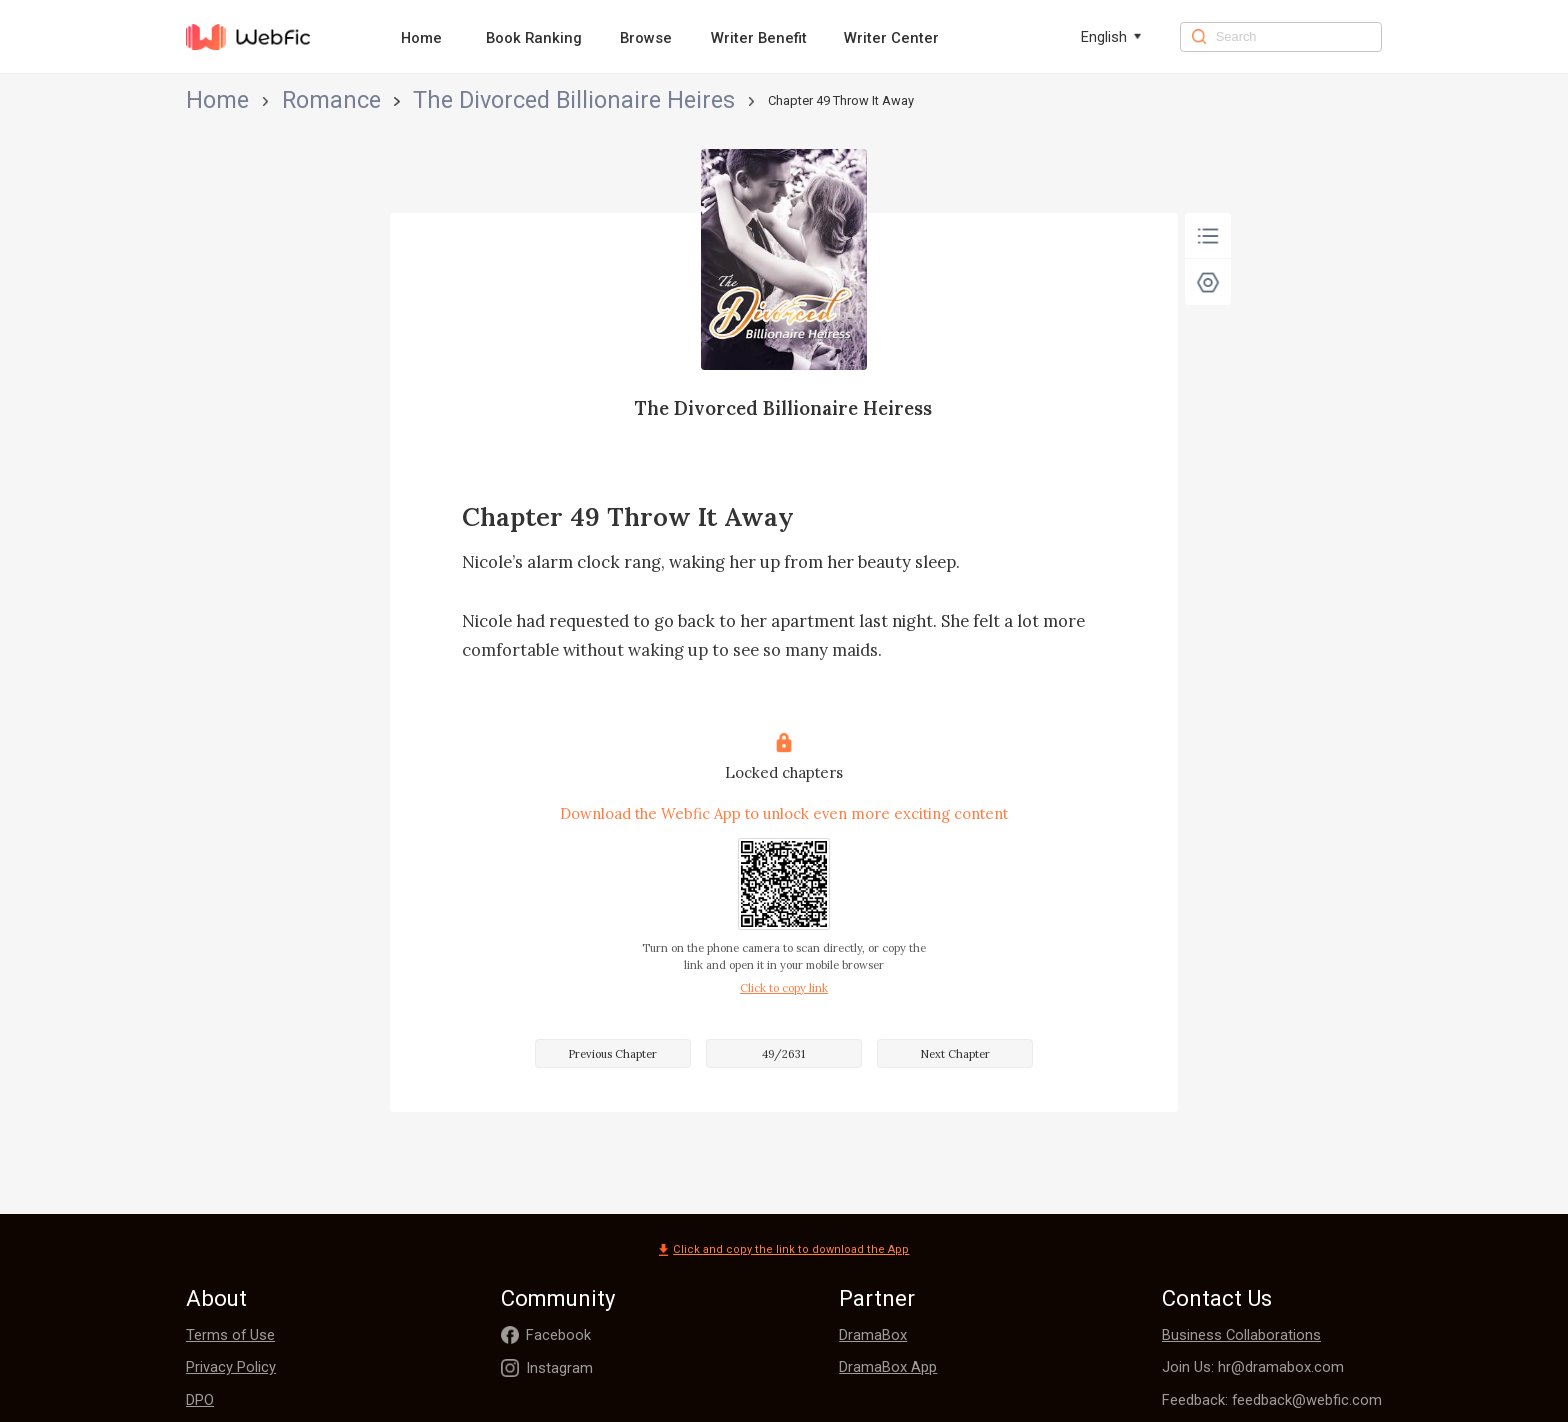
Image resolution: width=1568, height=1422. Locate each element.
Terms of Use (230, 1335)
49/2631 (783, 1054)
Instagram (559, 1368)
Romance (270, 100)
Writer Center (891, 38)
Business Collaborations (1241, 1335)
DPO (200, 1400)
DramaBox (873, 1335)
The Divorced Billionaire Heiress (410, 100)
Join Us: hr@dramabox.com (1253, 1367)
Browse (646, 38)
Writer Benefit (759, 38)
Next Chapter (955, 1054)
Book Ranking (534, 38)
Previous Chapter (612, 1054)
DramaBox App (888, 1367)
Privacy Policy (231, 1367)
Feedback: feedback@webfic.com (1272, 1400)
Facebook (558, 1335)
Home (421, 38)
